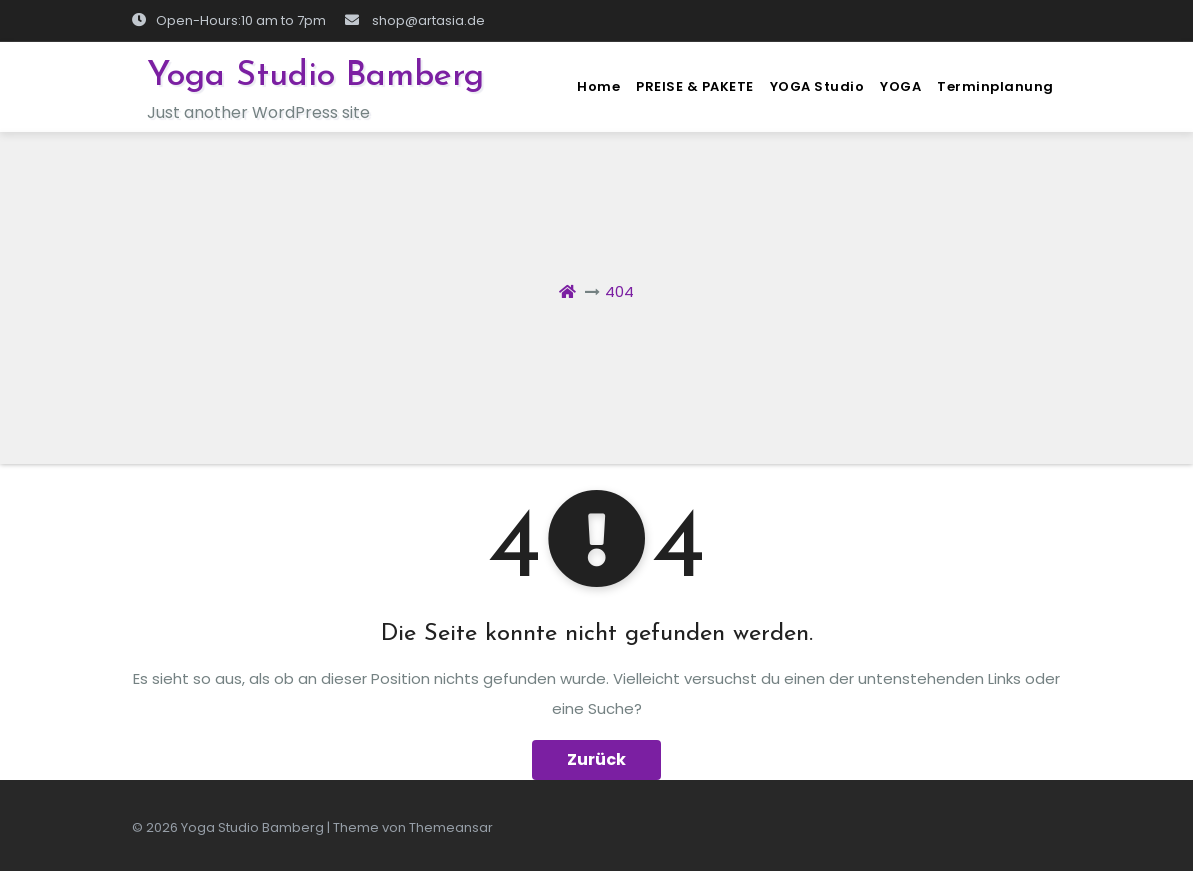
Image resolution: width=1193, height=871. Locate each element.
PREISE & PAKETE (695, 86)
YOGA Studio (817, 86)
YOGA (900, 86)
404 (619, 291)
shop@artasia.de (415, 20)
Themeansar (451, 827)
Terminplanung (995, 86)
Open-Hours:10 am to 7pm (229, 20)
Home (598, 86)
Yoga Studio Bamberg (315, 76)
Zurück (596, 759)
